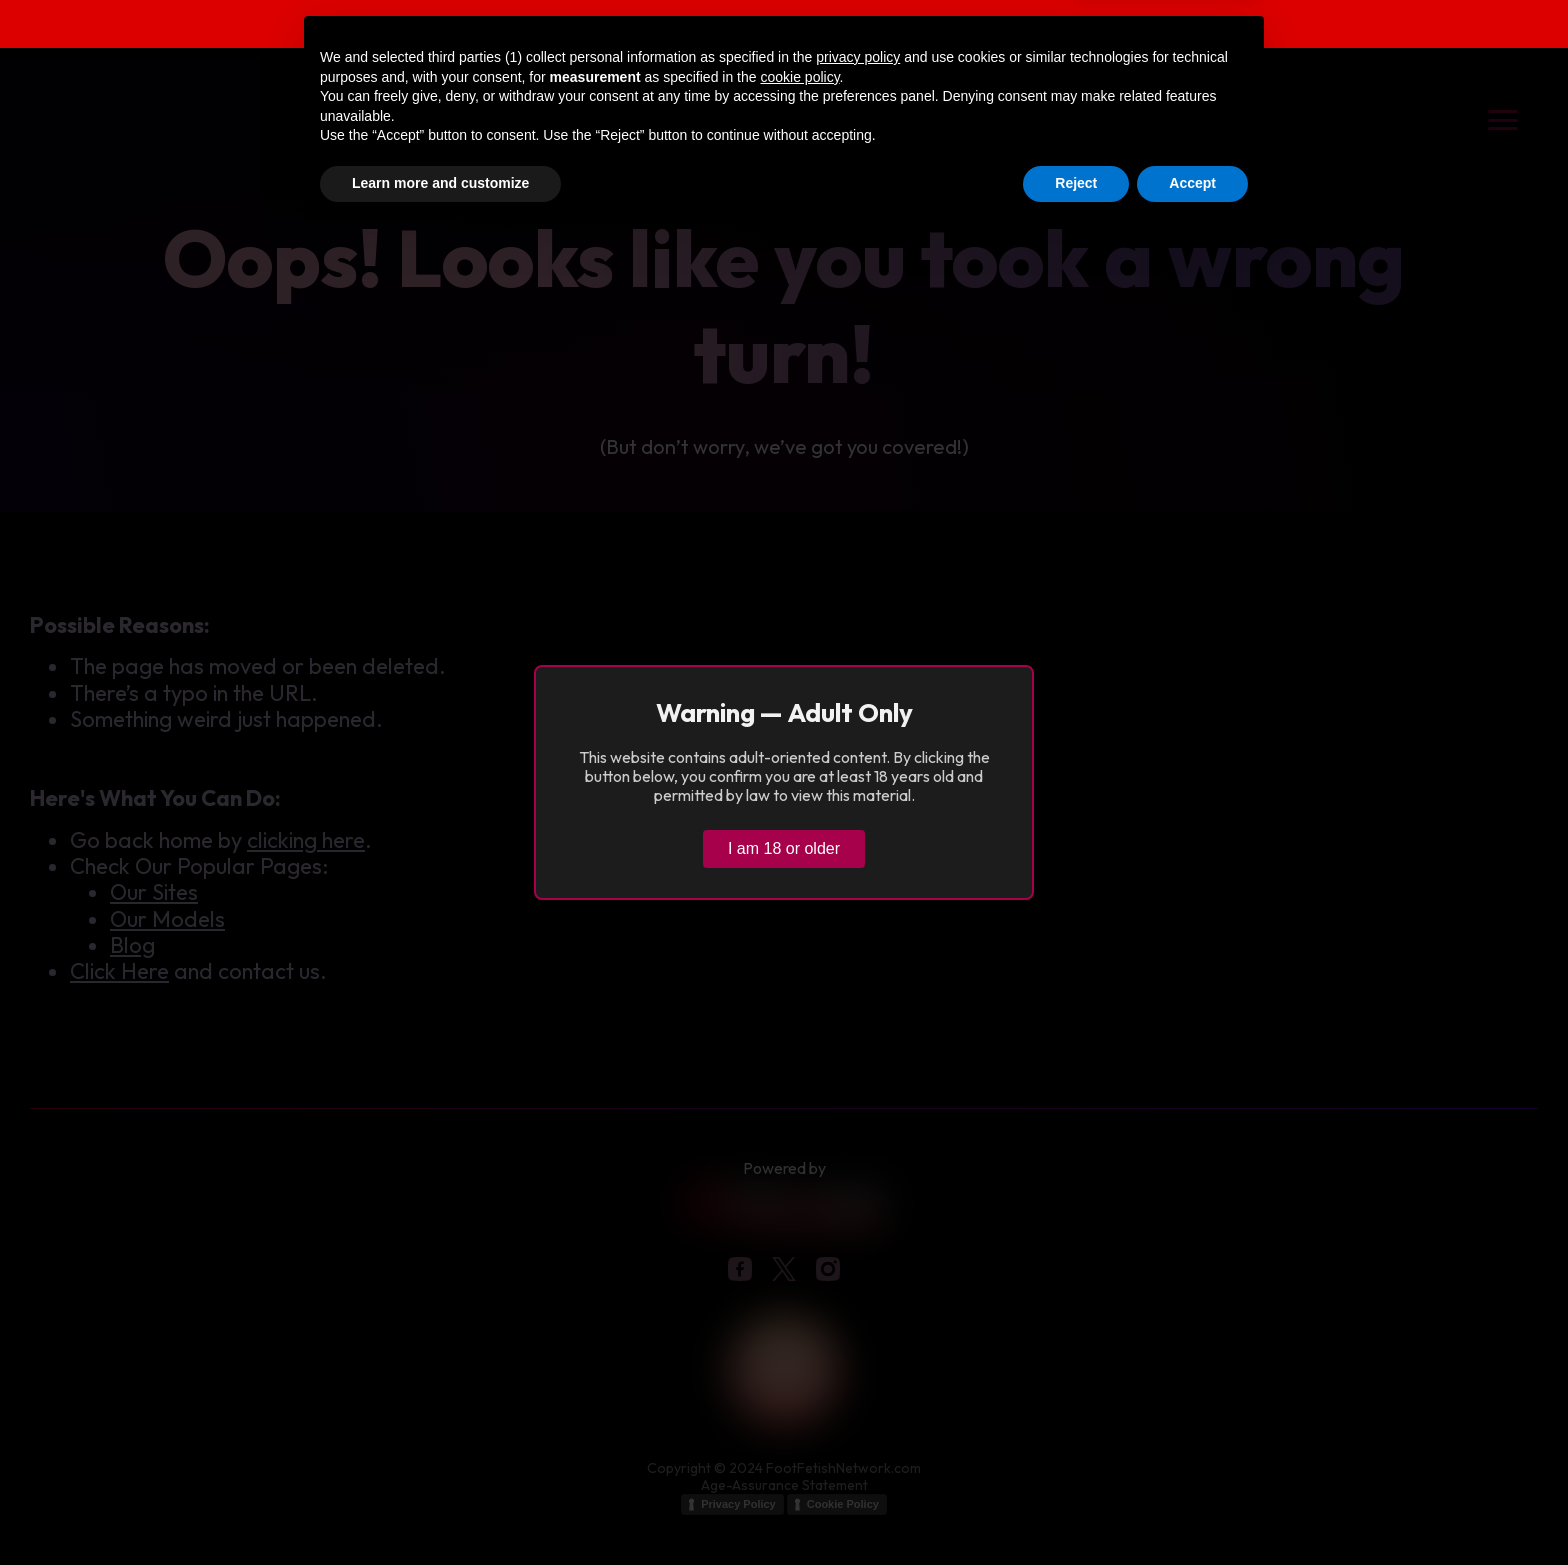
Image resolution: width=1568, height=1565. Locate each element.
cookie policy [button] (799, 1404)
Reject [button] (1076, 1510)
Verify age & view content (1178, 26)
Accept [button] (1192, 1510)
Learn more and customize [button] (440, 1510)
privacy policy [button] (858, 1384)
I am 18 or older (784, 848)
